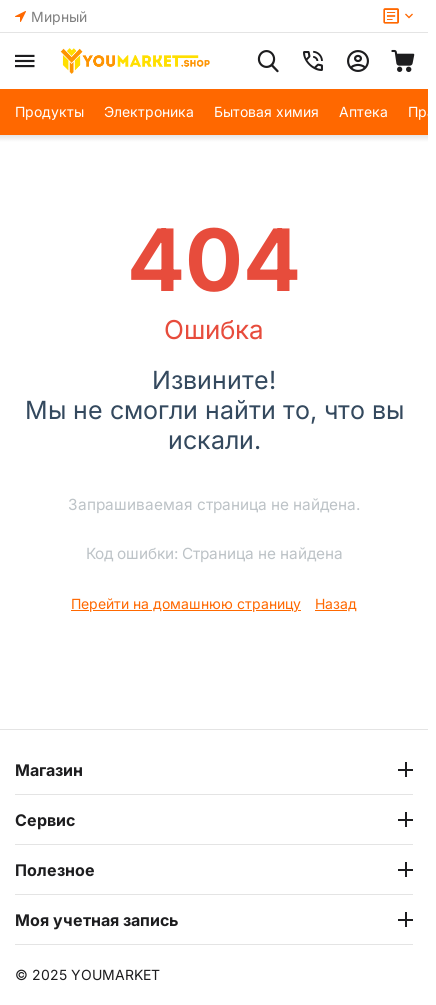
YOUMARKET (115, 974)
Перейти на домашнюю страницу (186, 603)
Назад (336, 603)
